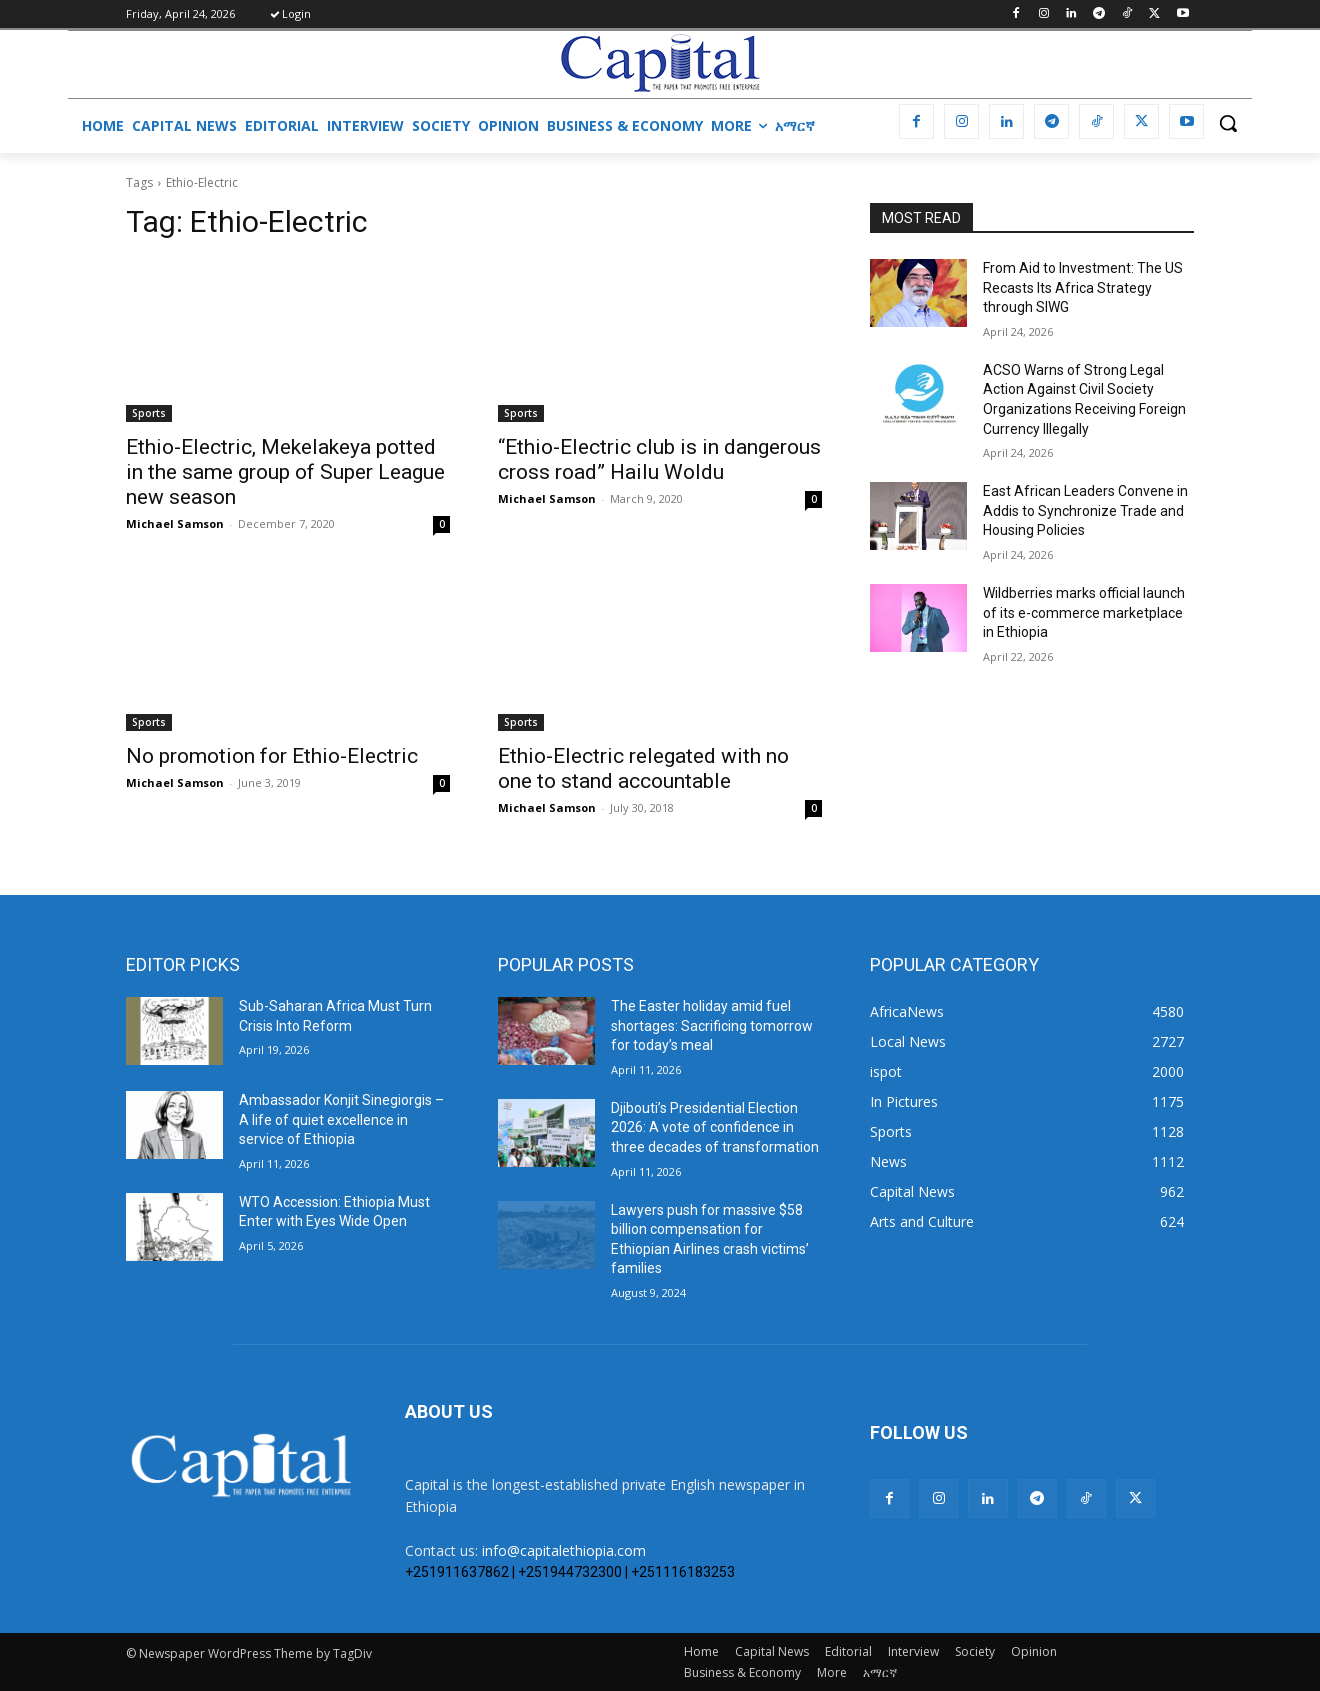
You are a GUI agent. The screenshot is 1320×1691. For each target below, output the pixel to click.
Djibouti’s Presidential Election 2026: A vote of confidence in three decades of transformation (715, 1127)
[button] (1228, 123)
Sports (149, 413)
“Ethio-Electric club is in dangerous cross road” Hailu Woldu (659, 459)
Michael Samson (175, 523)
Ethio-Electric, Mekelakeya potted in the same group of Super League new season (285, 472)
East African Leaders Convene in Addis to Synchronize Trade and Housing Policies (1085, 510)
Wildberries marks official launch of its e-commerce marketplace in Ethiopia (1084, 612)
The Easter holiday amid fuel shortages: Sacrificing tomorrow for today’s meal (712, 1025)
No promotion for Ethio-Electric (272, 756)
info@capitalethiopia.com (564, 1550)
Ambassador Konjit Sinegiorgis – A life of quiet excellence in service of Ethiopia (341, 1119)
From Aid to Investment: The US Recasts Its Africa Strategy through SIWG (1083, 287)
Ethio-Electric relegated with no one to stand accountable (643, 768)
